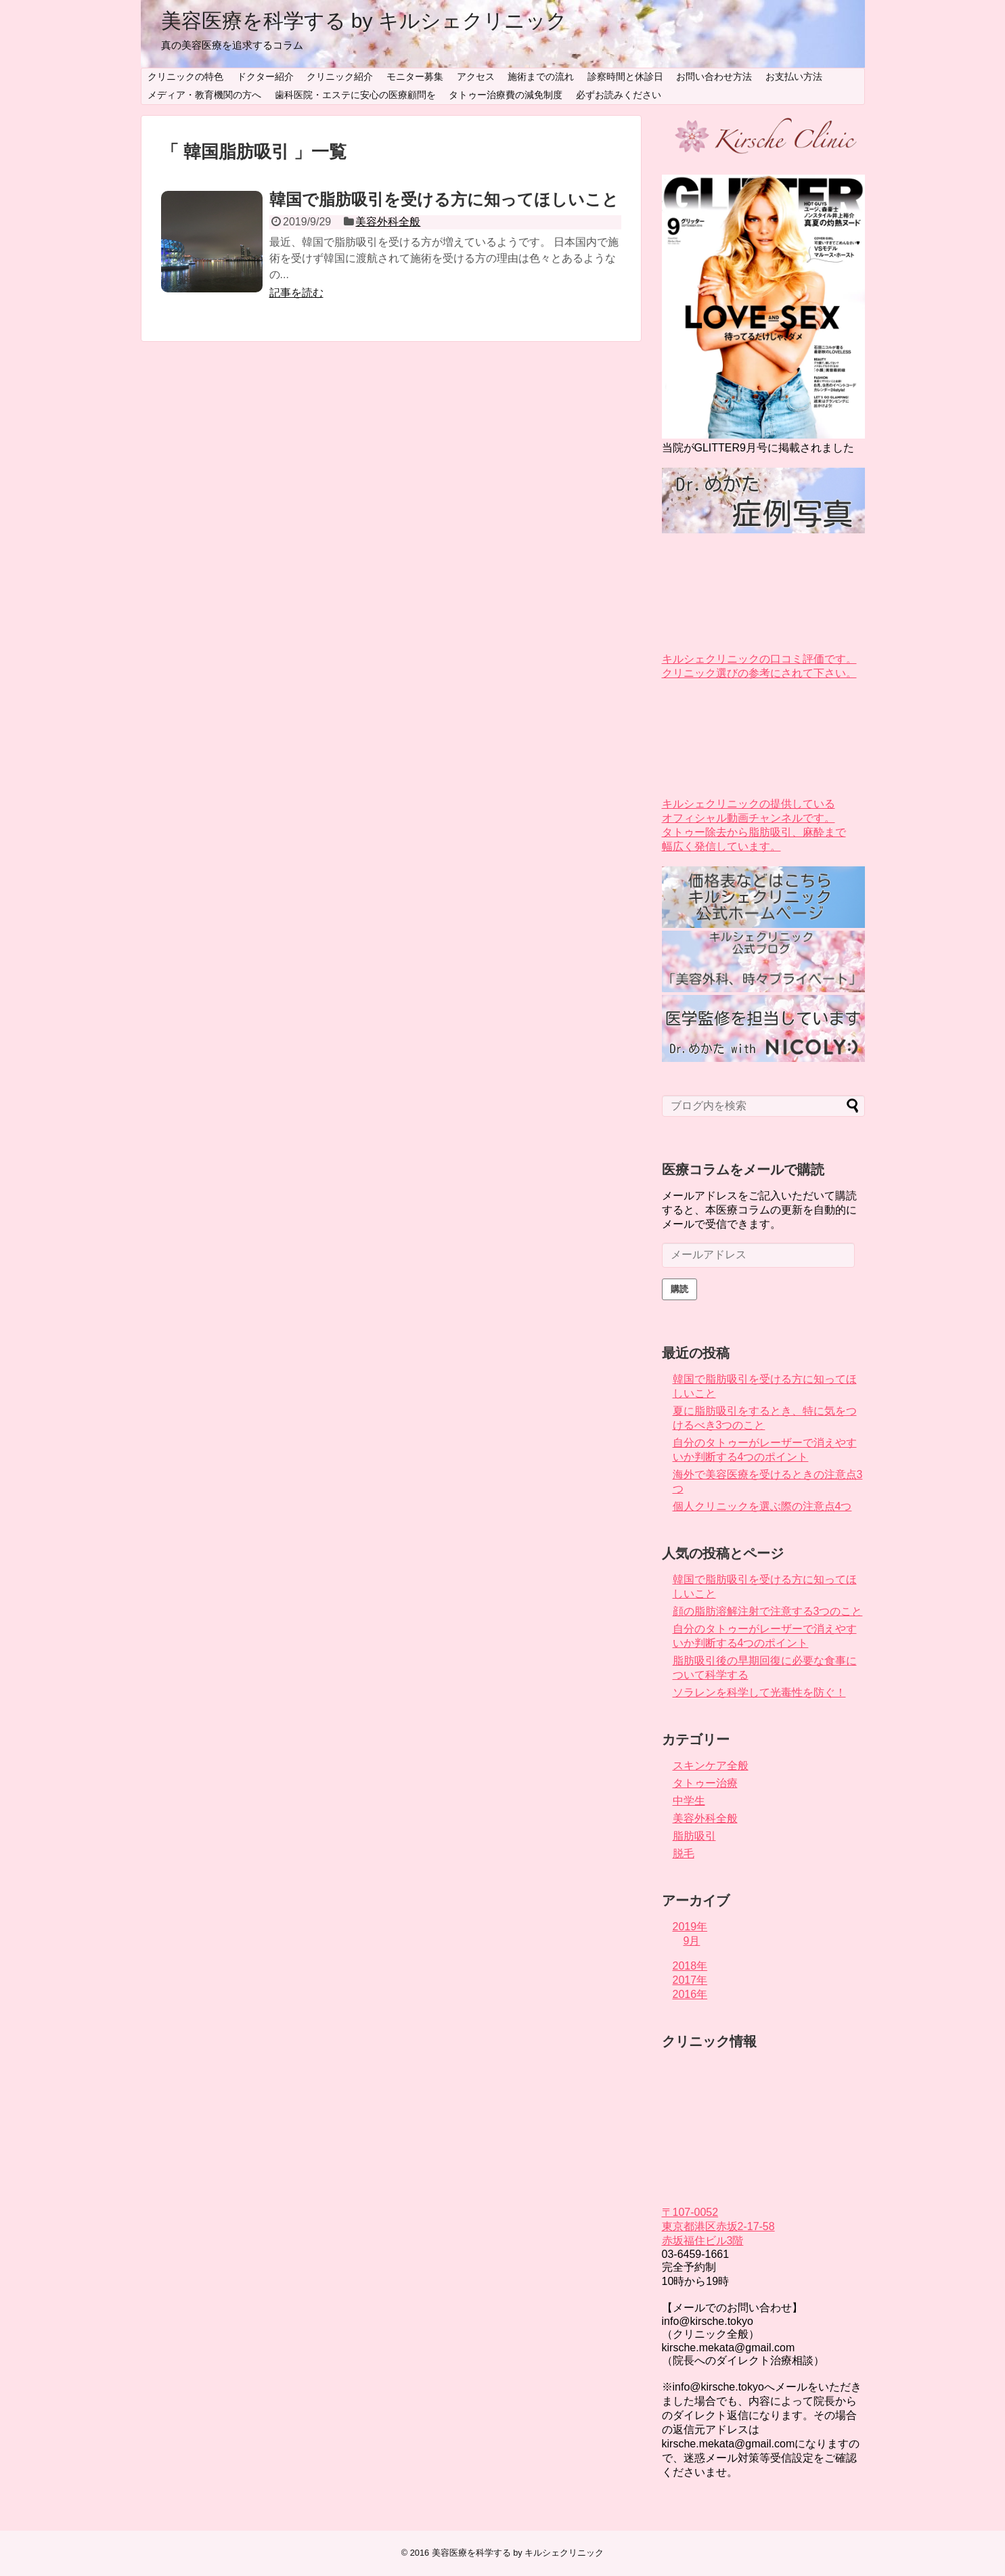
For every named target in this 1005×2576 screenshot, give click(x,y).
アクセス (476, 76)
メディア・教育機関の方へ (204, 94)
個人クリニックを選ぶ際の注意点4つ (762, 1506)
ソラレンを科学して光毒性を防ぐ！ (759, 1692)
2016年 (690, 1994)
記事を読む (296, 292)
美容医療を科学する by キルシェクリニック (364, 20)
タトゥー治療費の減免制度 (505, 94)
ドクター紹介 (265, 76)
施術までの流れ (541, 76)
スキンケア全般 (711, 1765)
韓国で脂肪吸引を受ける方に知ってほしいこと (444, 199)
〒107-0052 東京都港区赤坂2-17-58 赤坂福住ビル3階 (718, 2226)
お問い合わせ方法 (714, 76)
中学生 (689, 1800)
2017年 (690, 1980)
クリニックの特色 (185, 76)
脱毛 (683, 1853)
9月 (692, 1941)
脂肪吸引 (694, 1836)
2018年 (690, 1966)
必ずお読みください (618, 94)
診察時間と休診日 (625, 76)
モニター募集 (414, 76)
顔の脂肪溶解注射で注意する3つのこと (768, 1611)
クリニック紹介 (340, 76)
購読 (679, 1289)
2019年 (690, 1926)
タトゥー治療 (705, 1783)
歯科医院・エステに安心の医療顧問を (355, 94)
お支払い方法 (793, 76)
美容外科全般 (387, 221)
